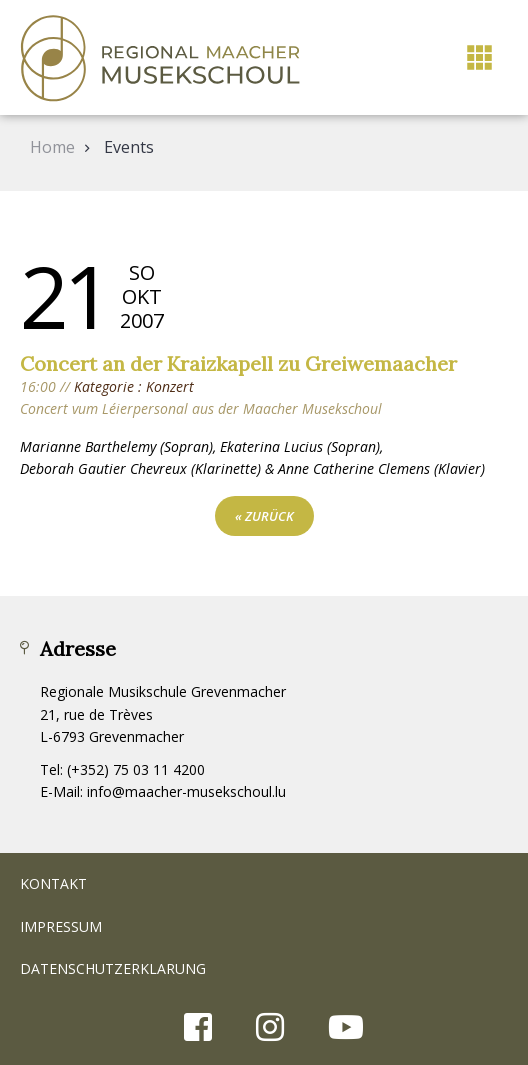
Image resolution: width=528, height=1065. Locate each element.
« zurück (264, 516)
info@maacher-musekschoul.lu (186, 791)
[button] (479, 57)
